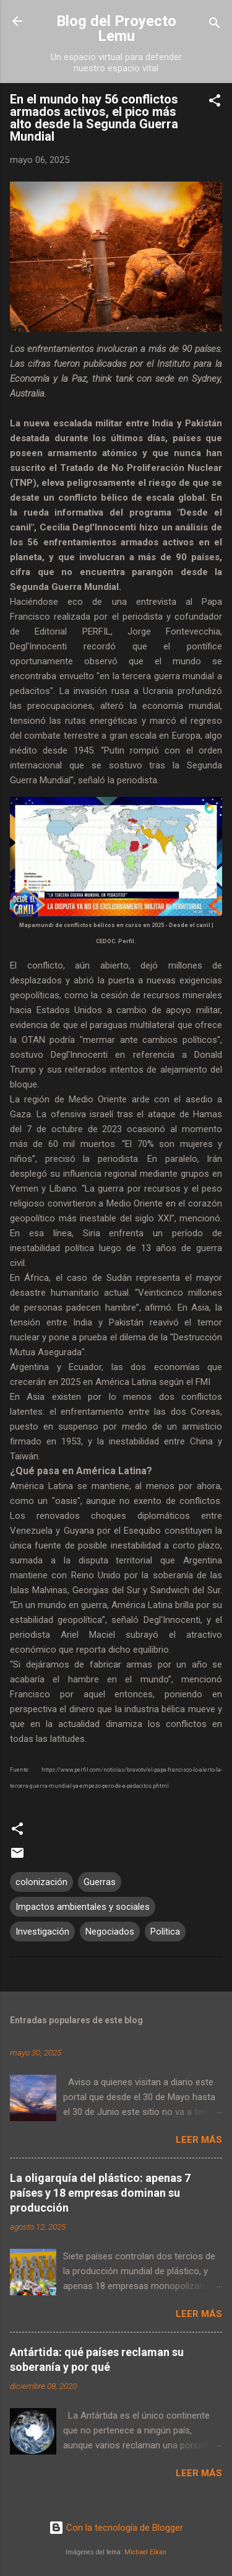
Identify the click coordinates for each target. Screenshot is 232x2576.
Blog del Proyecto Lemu (116, 28)
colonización (41, 1882)
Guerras (100, 1882)
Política (165, 1931)
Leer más (199, 2139)
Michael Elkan (145, 2552)
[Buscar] (214, 25)
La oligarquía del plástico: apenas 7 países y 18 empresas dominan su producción (100, 2192)
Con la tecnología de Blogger (116, 2527)
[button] (214, 102)
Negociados (109, 1931)
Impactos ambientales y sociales (82, 1906)
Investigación (42, 1931)
